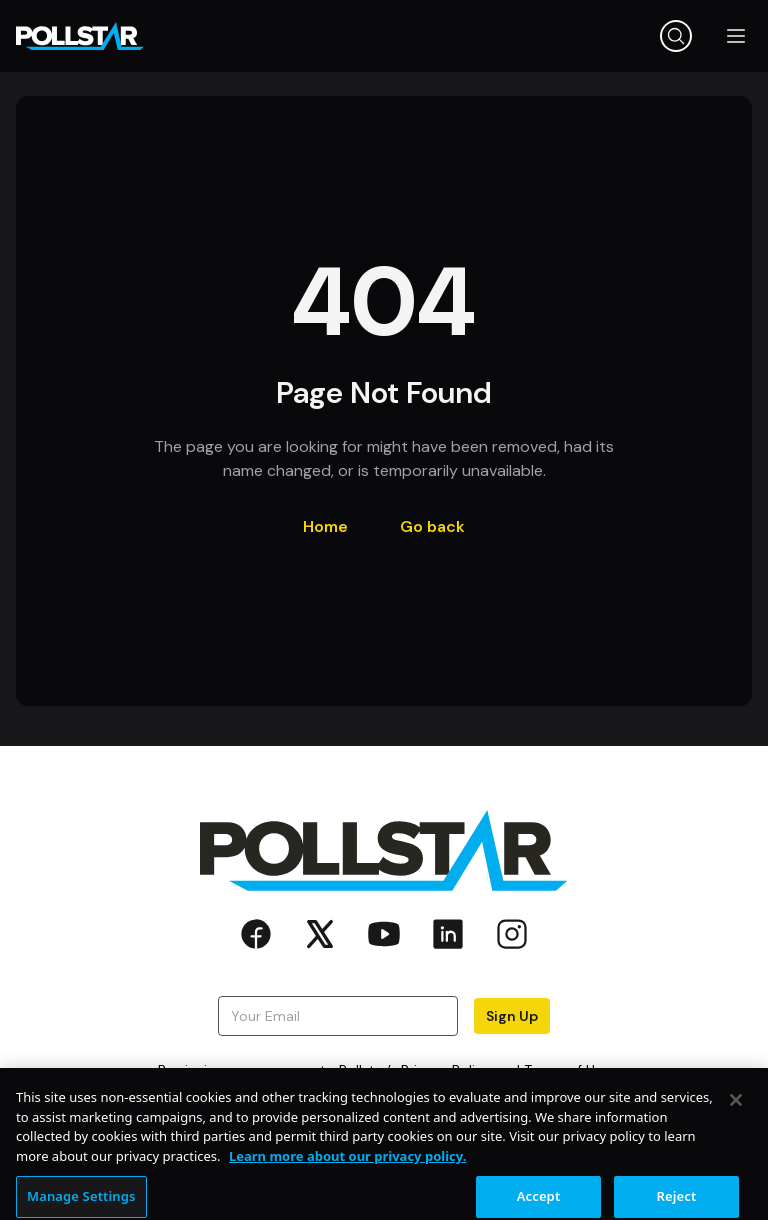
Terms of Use (567, 1070)
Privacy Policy (446, 1070)
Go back (432, 526)
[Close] (736, 1114)
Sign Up (512, 1016)
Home (325, 526)
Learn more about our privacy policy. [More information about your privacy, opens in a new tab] (347, 1170)
